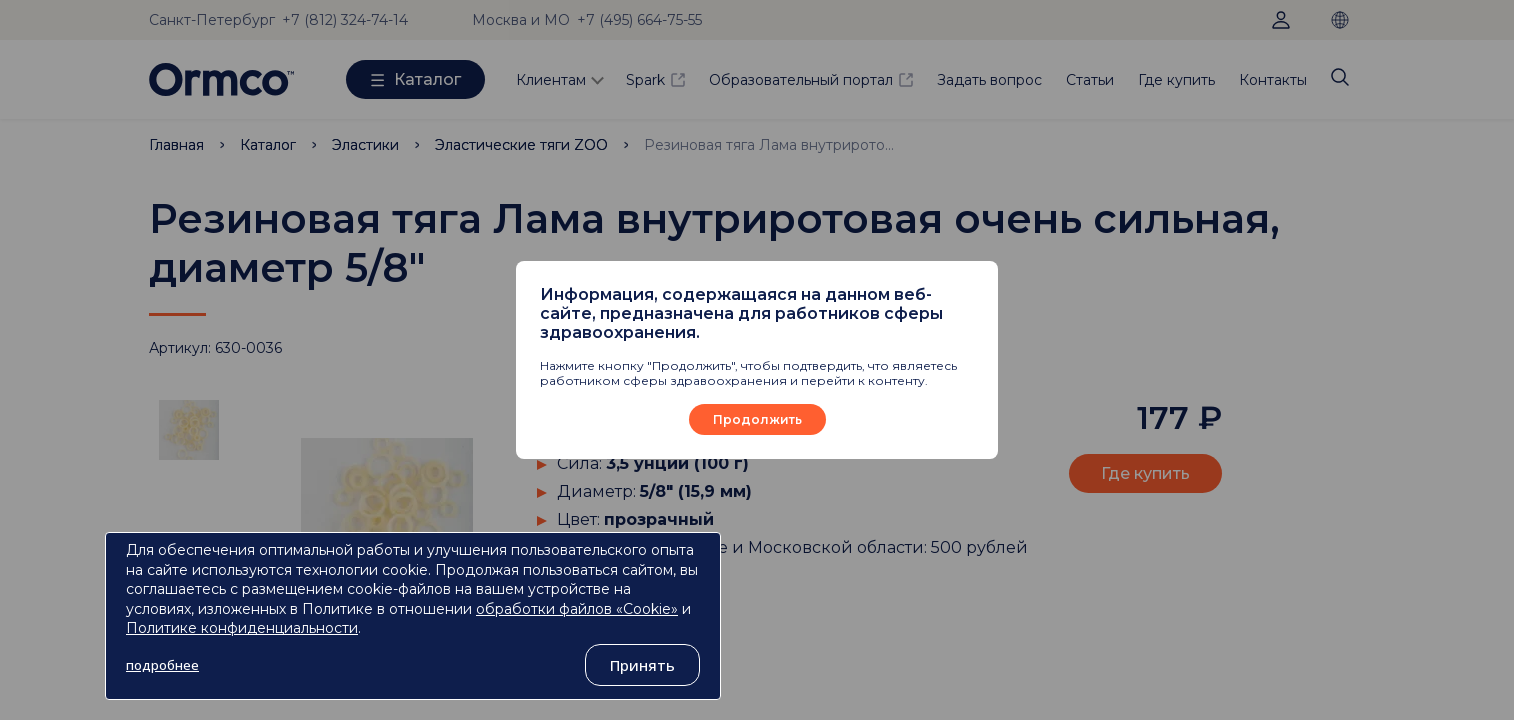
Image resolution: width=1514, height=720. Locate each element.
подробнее (162, 665)
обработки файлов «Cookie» (577, 609)
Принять (642, 665)
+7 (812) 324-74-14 (345, 20)
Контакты (1273, 80)
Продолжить (757, 419)
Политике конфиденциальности (242, 628)
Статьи (1090, 80)
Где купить (1176, 80)
